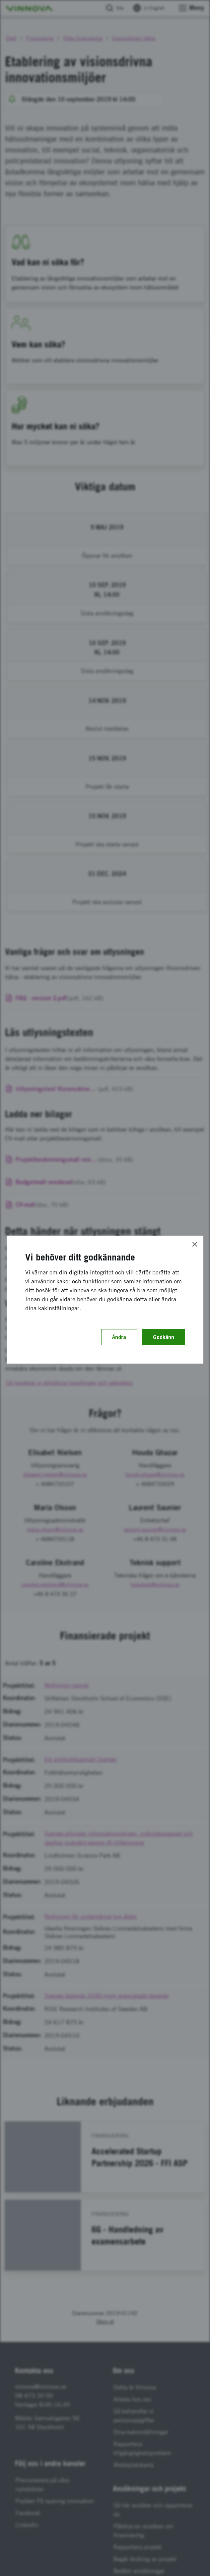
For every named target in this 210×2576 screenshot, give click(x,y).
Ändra (119, 1337)
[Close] (194, 1244)
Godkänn (163, 1337)
